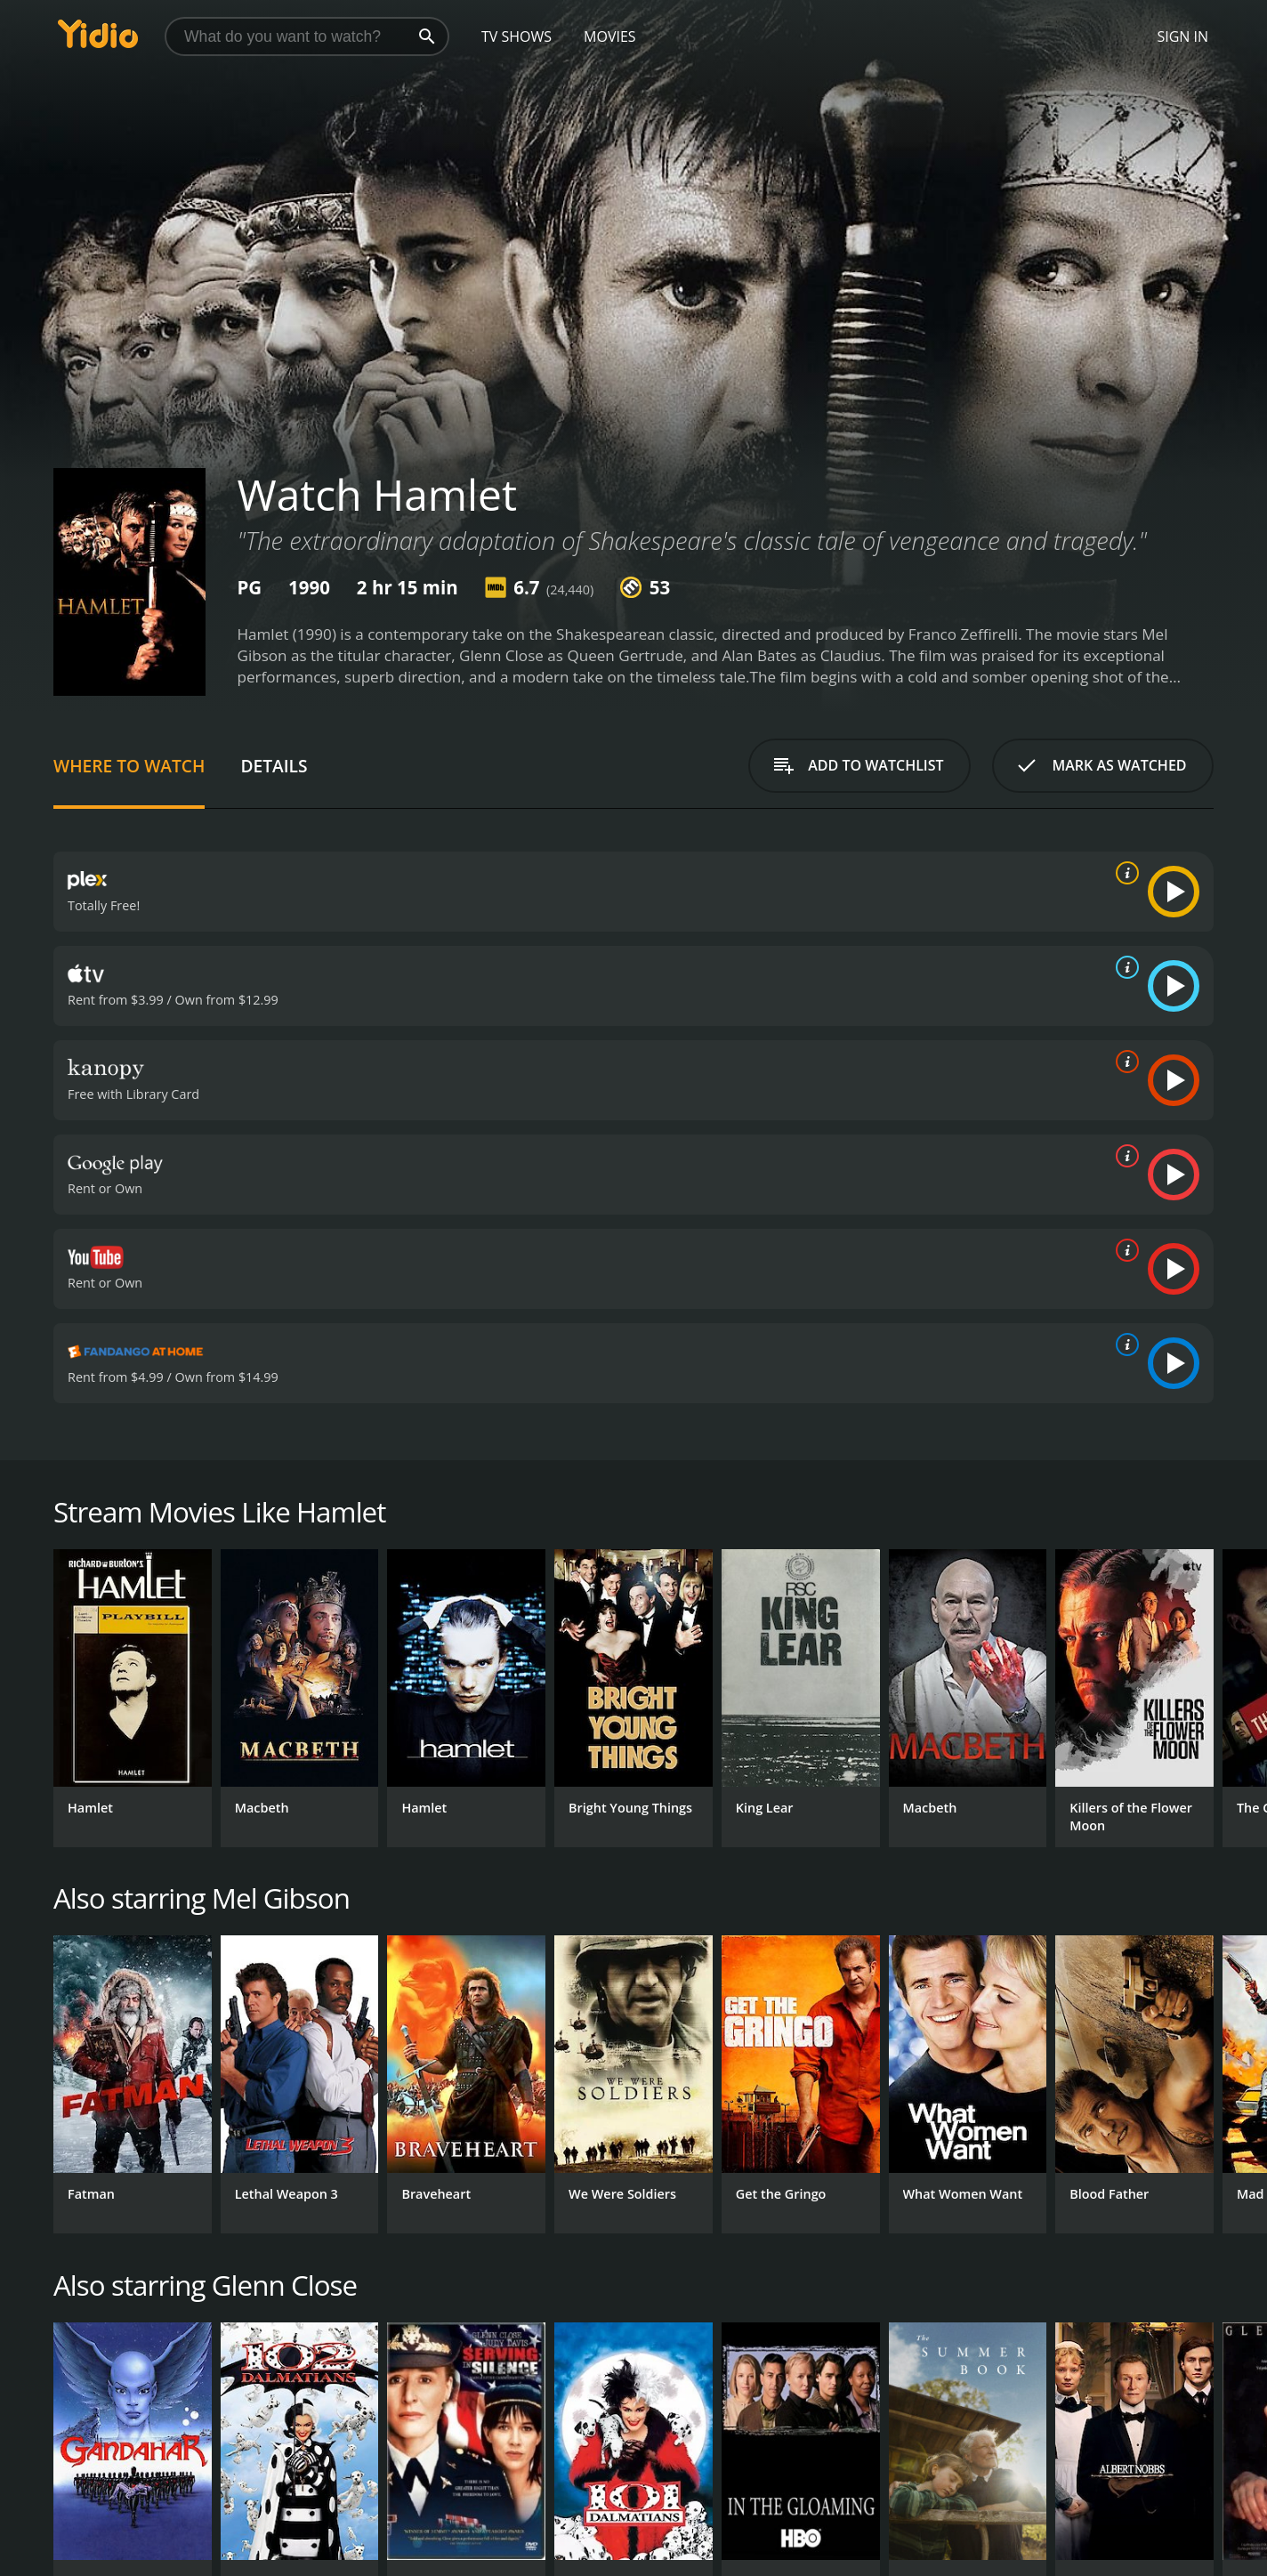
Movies (610, 36)
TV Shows (516, 36)
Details (273, 766)
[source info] (1124, 872)
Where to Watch (129, 766)
